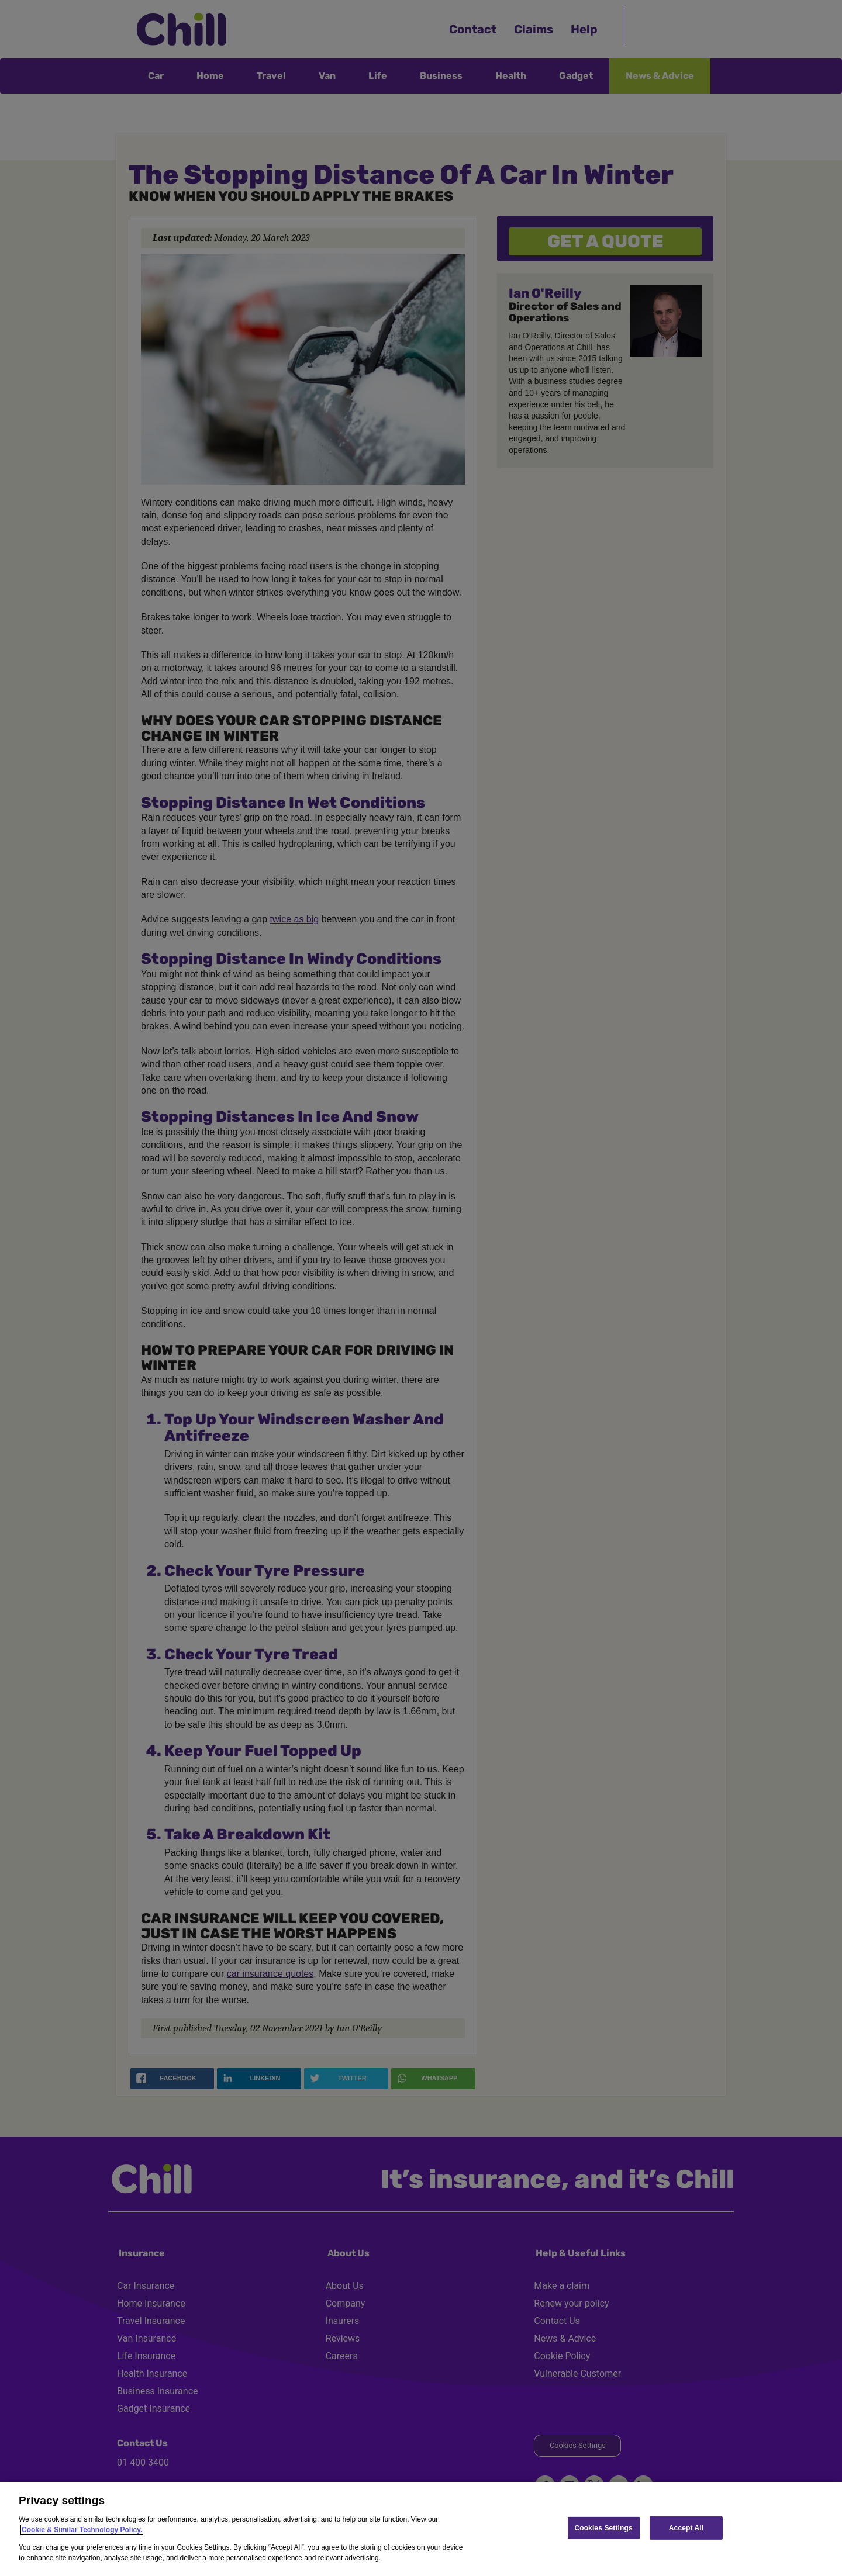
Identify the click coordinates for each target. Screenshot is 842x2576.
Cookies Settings (603, 2527)
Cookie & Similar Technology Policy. (82, 2530)
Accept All (686, 2527)
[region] (421, 2529)
